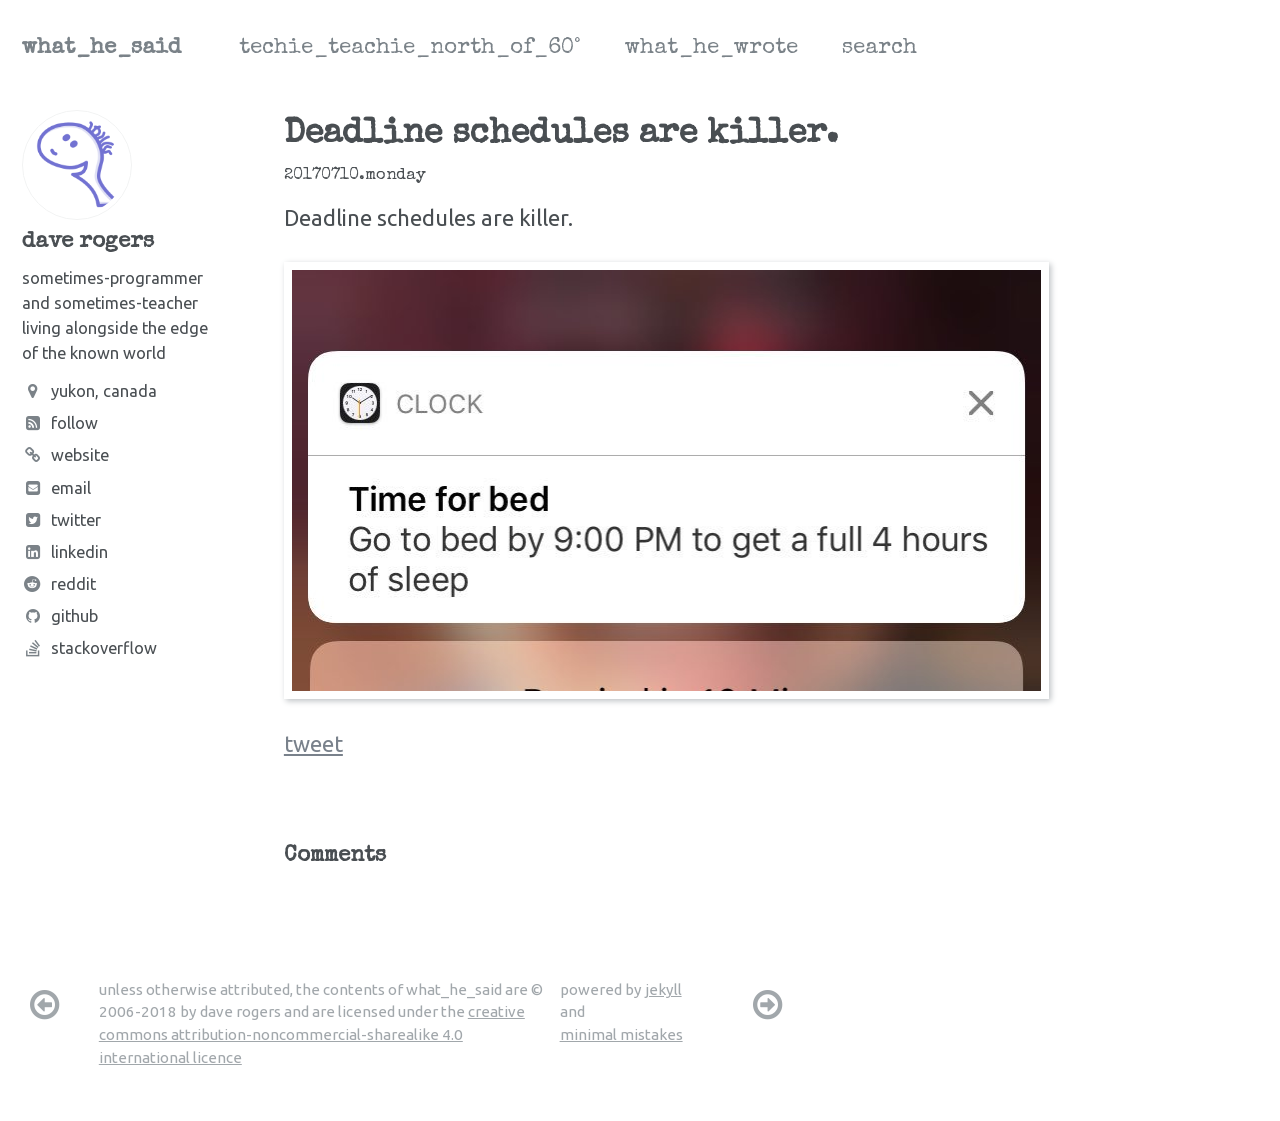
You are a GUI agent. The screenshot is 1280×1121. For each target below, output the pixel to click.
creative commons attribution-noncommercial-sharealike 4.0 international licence (312, 1034)
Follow (60, 423)
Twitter (61, 520)
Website (65, 455)
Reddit (59, 584)
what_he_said (101, 49)
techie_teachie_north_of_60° (410, 49)
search (879, 49)
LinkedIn (65, 552)
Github (60, 616)
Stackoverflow (89, 648)
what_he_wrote (711, 49)
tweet (313, 743)
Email (56, 488)
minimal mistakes (621, 1034)
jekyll (663, 989)
